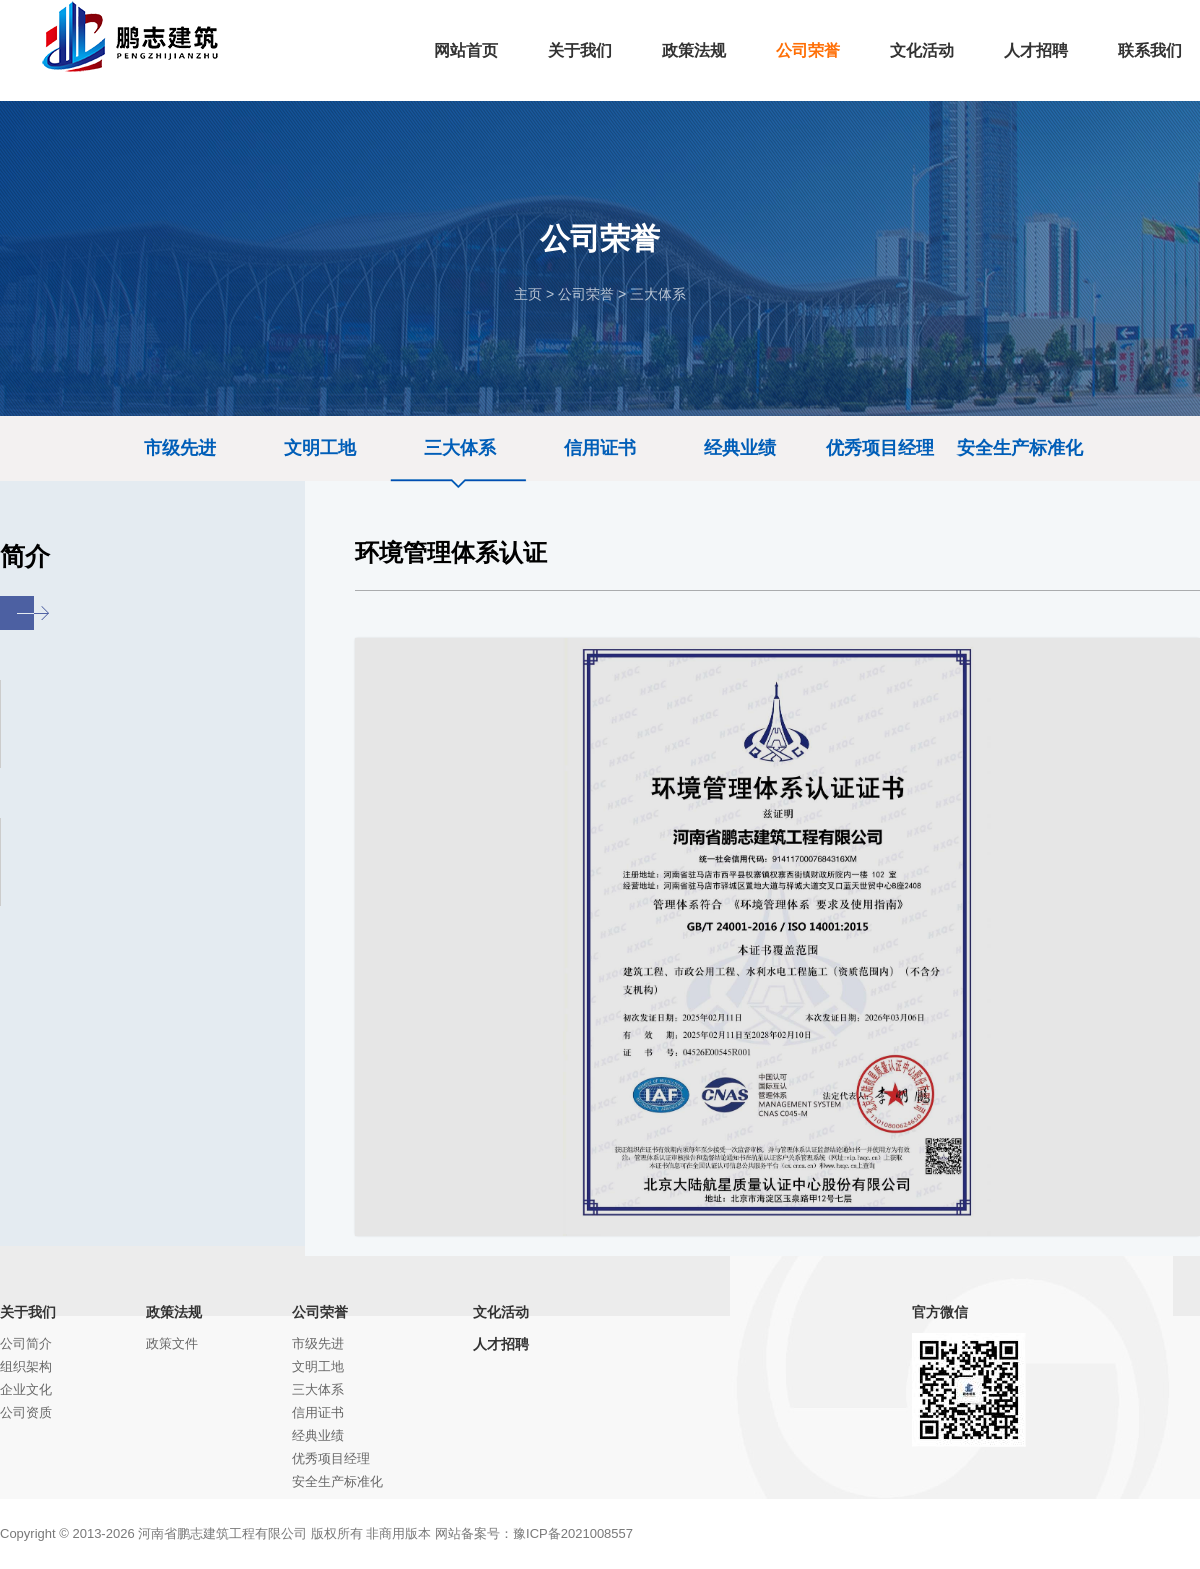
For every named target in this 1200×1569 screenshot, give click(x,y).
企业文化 (26, 1389)
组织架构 (26, 1366)
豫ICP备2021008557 (573, 1533)
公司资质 (26, 1412)
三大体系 (658, 294)
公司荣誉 (586, 294)
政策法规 (174, 1312)
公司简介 (26, 1343)
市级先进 (180, 448)
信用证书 (600, 448)
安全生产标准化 (1020, 448)
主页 (528, 294)
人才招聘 (501, 1344)
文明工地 (320, 448)
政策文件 (172, 1343)
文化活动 (501, 1312)
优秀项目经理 (880, 448)
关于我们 (28, 1312)
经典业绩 (740, 448)
